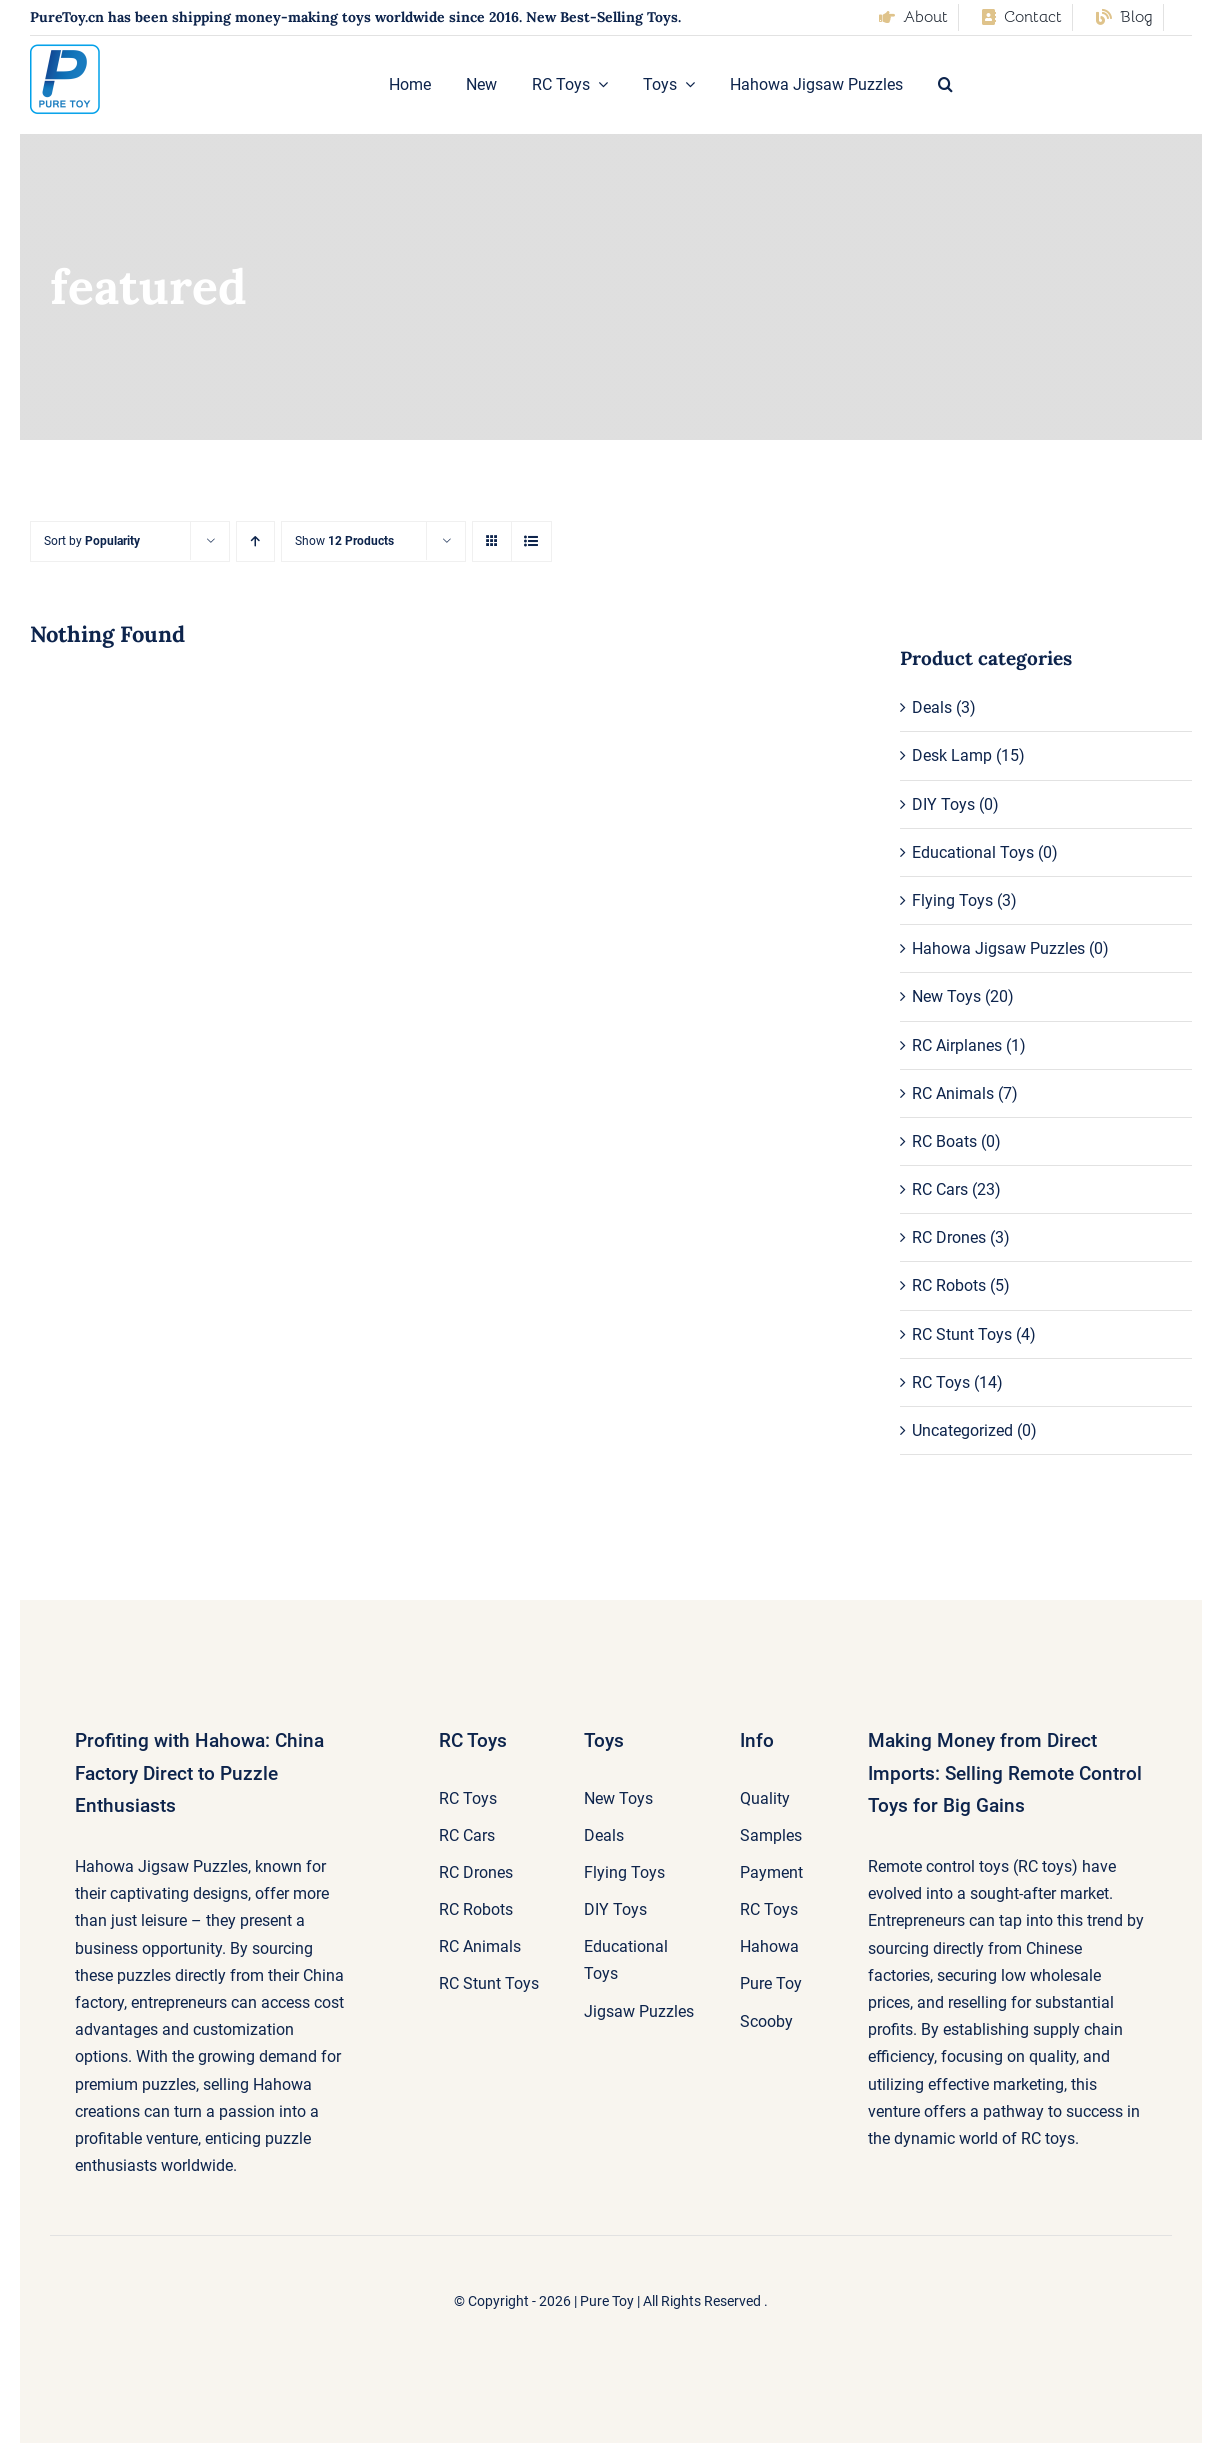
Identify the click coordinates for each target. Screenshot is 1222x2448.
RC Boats (944, 1141)
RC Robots (949, 1285)
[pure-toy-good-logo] (65, 51)
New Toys (946, 996)
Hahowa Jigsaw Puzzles (998, 948)
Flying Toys (952, 900)
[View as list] (531, 541)
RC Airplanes (957, 1045)
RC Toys (941, 1382)
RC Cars (940, 1189)
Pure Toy (607, 2301)
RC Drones (949, 1237)
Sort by (92, 541)
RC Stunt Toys (962, 1334)
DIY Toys (943, 804)
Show (344, 541)
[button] (945, 85)
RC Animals (953, 1093)
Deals (932, 707)
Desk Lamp (952, 755)
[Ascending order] (255, 541)
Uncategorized (962, 1430)
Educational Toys (973, 852)
